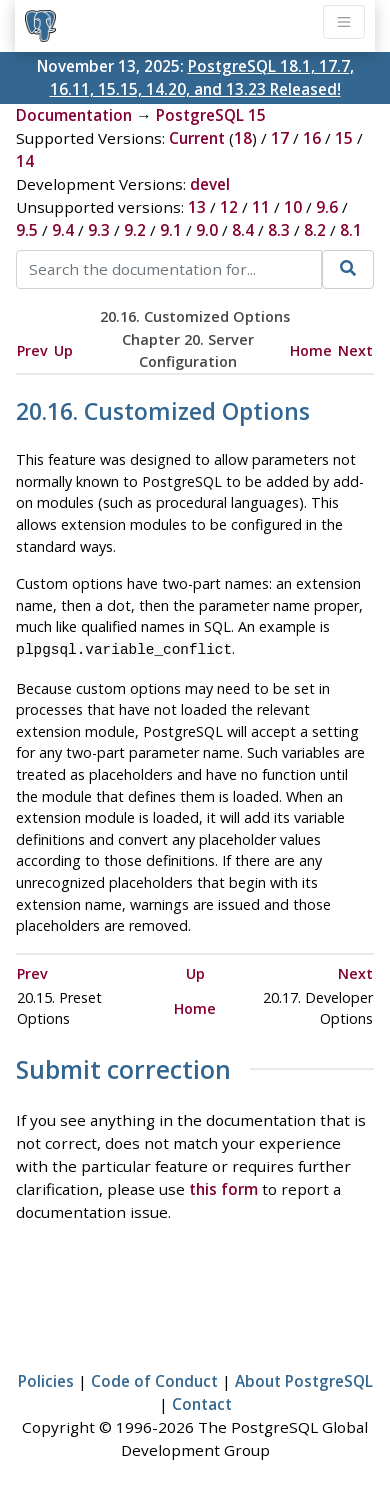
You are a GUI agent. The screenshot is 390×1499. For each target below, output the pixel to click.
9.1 (171, 230)
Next (355, 350)
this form (223, 1187)
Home (311, 350)
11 (261, 207)
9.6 (327, 207)
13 (197, 207)
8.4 (243, 230)
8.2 (315, 230)
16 (312, 138)
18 (243, 138)
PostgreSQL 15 (211, 115)
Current (197, 138)
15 (344, 138)
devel (210, 184)
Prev (32, 350)
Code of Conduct (154, 1379)
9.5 (27, 230)
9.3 (99, 230)
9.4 (63, 230)
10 (293, 207)
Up (63, 350)
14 (25, 161)
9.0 (207, 230)
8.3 (279, 230)
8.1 (351, 230)
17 (280, 138)
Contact (202, 1402)
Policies (46, 1379)
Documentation (74, 115)
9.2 (135, 230)
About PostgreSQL (304, 1379)
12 (229, 207)
